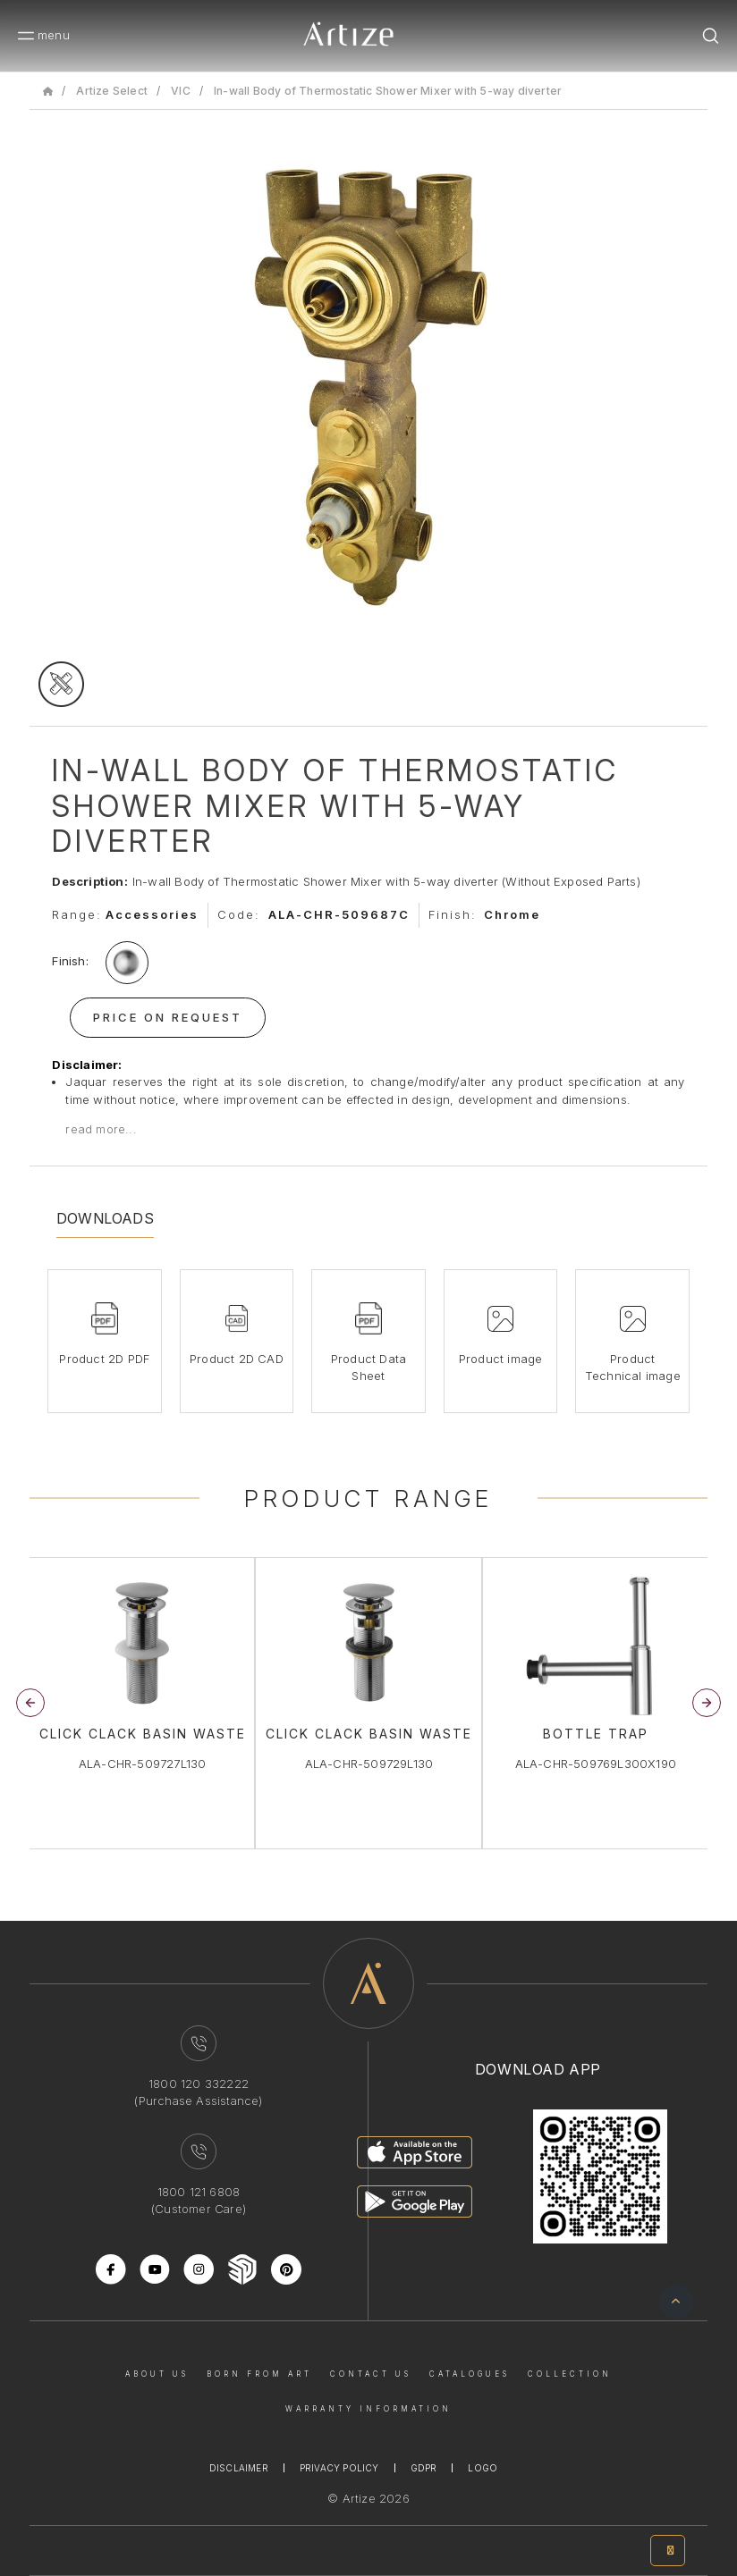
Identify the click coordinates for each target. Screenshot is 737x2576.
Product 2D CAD (237, 1358)
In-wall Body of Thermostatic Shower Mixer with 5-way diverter (388, 90)
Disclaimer (238, 2467)
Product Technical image (633, 1367)
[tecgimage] (61, 684)
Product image (501, 1358)
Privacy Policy (339, 2467)
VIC (181, 90)
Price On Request (167, 1017)
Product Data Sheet (368, 1367)
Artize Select (112, 90)
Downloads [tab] (105, 1218)
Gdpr (424, 2467)
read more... (100, 1129)
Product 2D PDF (104, 1358)
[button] (706, 1702)
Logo (482, 2467)
